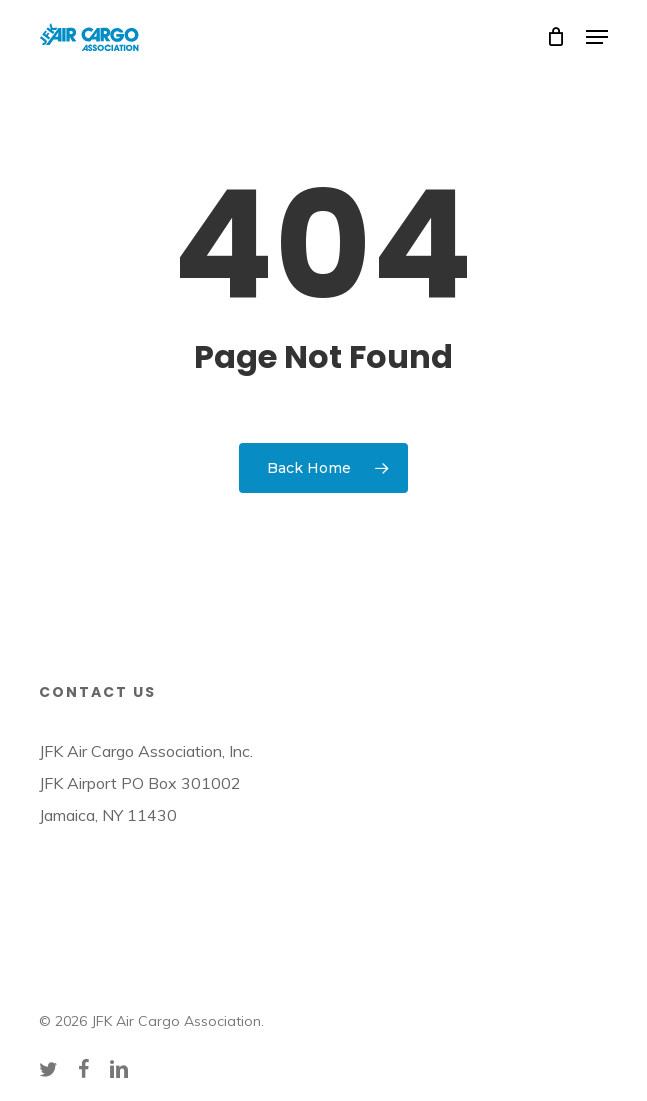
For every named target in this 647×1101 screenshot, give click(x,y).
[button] (597, 37)
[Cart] (556, 37)
